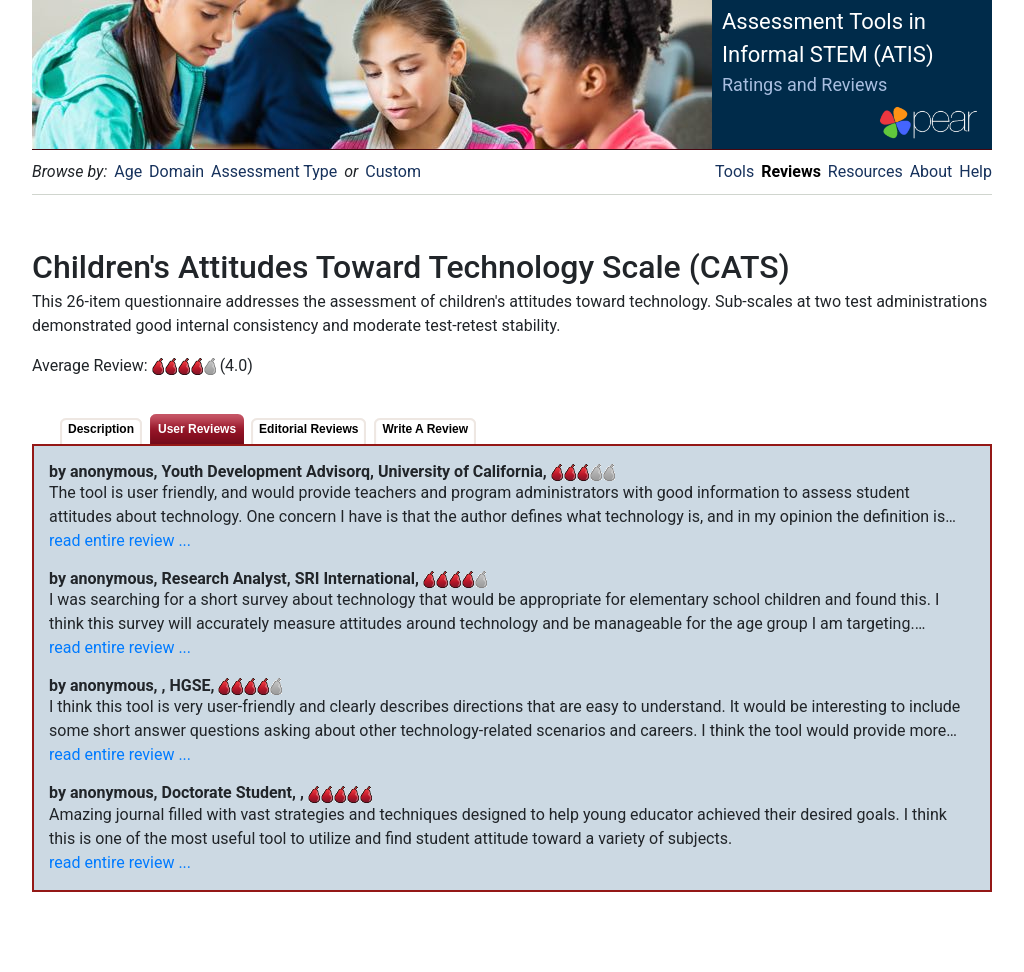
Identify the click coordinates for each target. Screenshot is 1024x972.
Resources (865, 171)
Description (101, 429)
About (931, 171)
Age (128, 171)
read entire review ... (120, 540)
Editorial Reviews (308, 429)
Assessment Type (274, 171)
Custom (393, 171)
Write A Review (425, 429)
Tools (734, 171)
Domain (176, 171)
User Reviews (197, 429)
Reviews (791, 171)
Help (975, 171)
